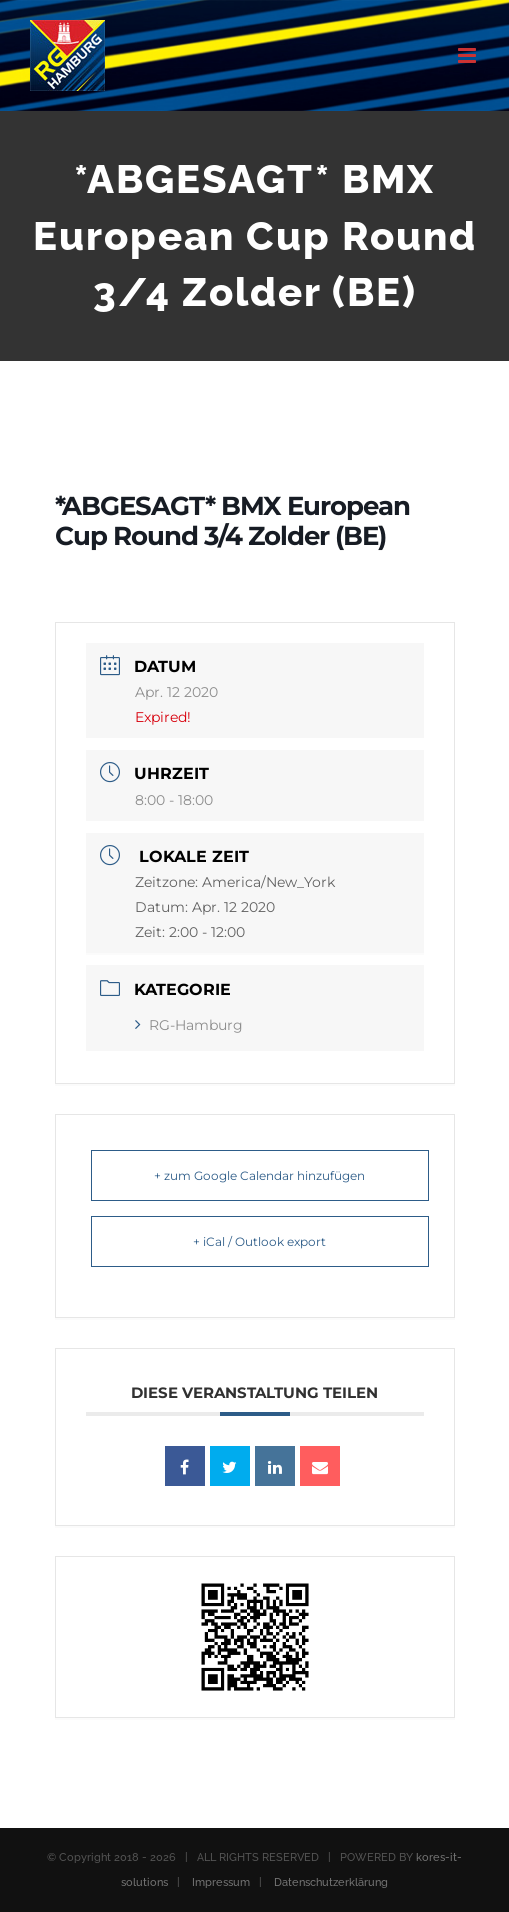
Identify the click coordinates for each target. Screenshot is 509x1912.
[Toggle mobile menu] (468, 55)
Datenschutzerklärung (331, 1882)
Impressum (221, 1882)
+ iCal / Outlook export (259, 1241)
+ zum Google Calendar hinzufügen (259, 1175)
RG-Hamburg (189, 1025)
